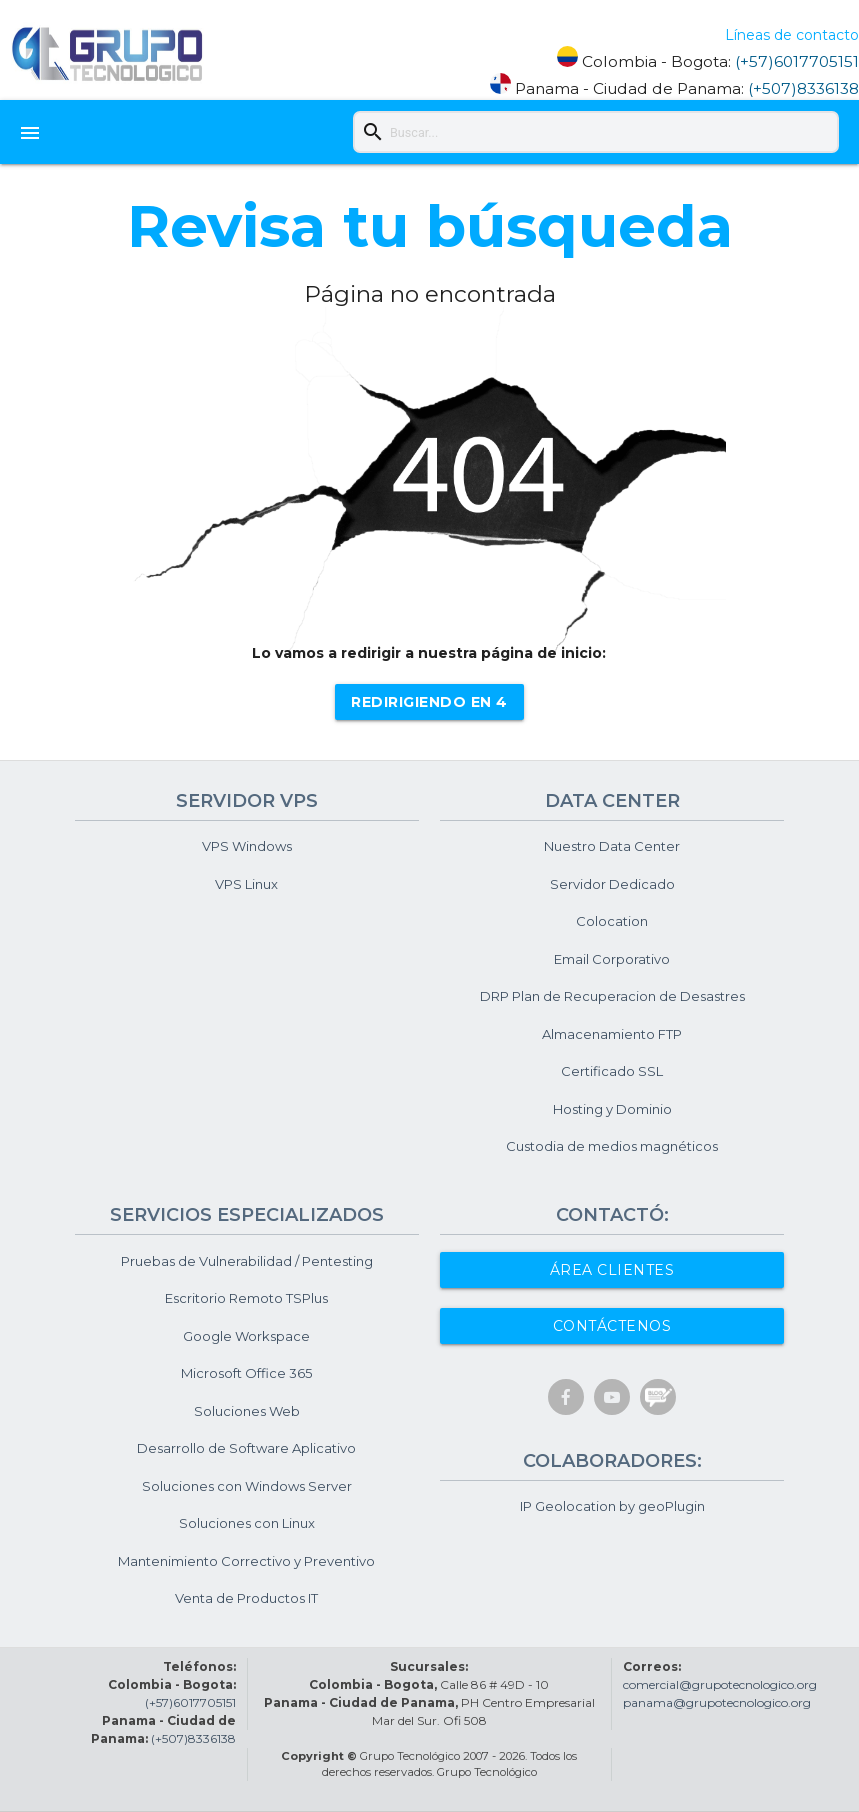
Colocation (612, 921)
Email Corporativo (612, 959)
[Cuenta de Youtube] (612, 1406)
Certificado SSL (612, 1071)
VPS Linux (246, 884)
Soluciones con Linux (247, 1523)
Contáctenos (612, 1326)
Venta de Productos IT (246, 1598)
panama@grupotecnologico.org (717, 1702)
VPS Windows (247, 846)
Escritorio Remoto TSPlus (246, 1298)
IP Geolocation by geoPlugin (612, 1506)
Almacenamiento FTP (612, 1034)
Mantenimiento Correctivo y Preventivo (246, 1561)
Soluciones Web (247, 1411)
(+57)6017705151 (797, 61)
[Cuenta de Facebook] (566, 1406)
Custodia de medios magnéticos (612, 1146)
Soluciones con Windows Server (247, 1486)
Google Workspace (246, 1336)
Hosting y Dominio (612, 1109)
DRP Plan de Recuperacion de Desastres (612, 996)
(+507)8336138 (803, 88)
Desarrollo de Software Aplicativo (246, 1448)
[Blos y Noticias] (658, 1405)
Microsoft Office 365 (246, 1373)
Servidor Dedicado (612, 884)
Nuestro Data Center (612, 846)
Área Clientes (612, 1270)
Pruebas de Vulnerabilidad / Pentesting (247, 1261)
